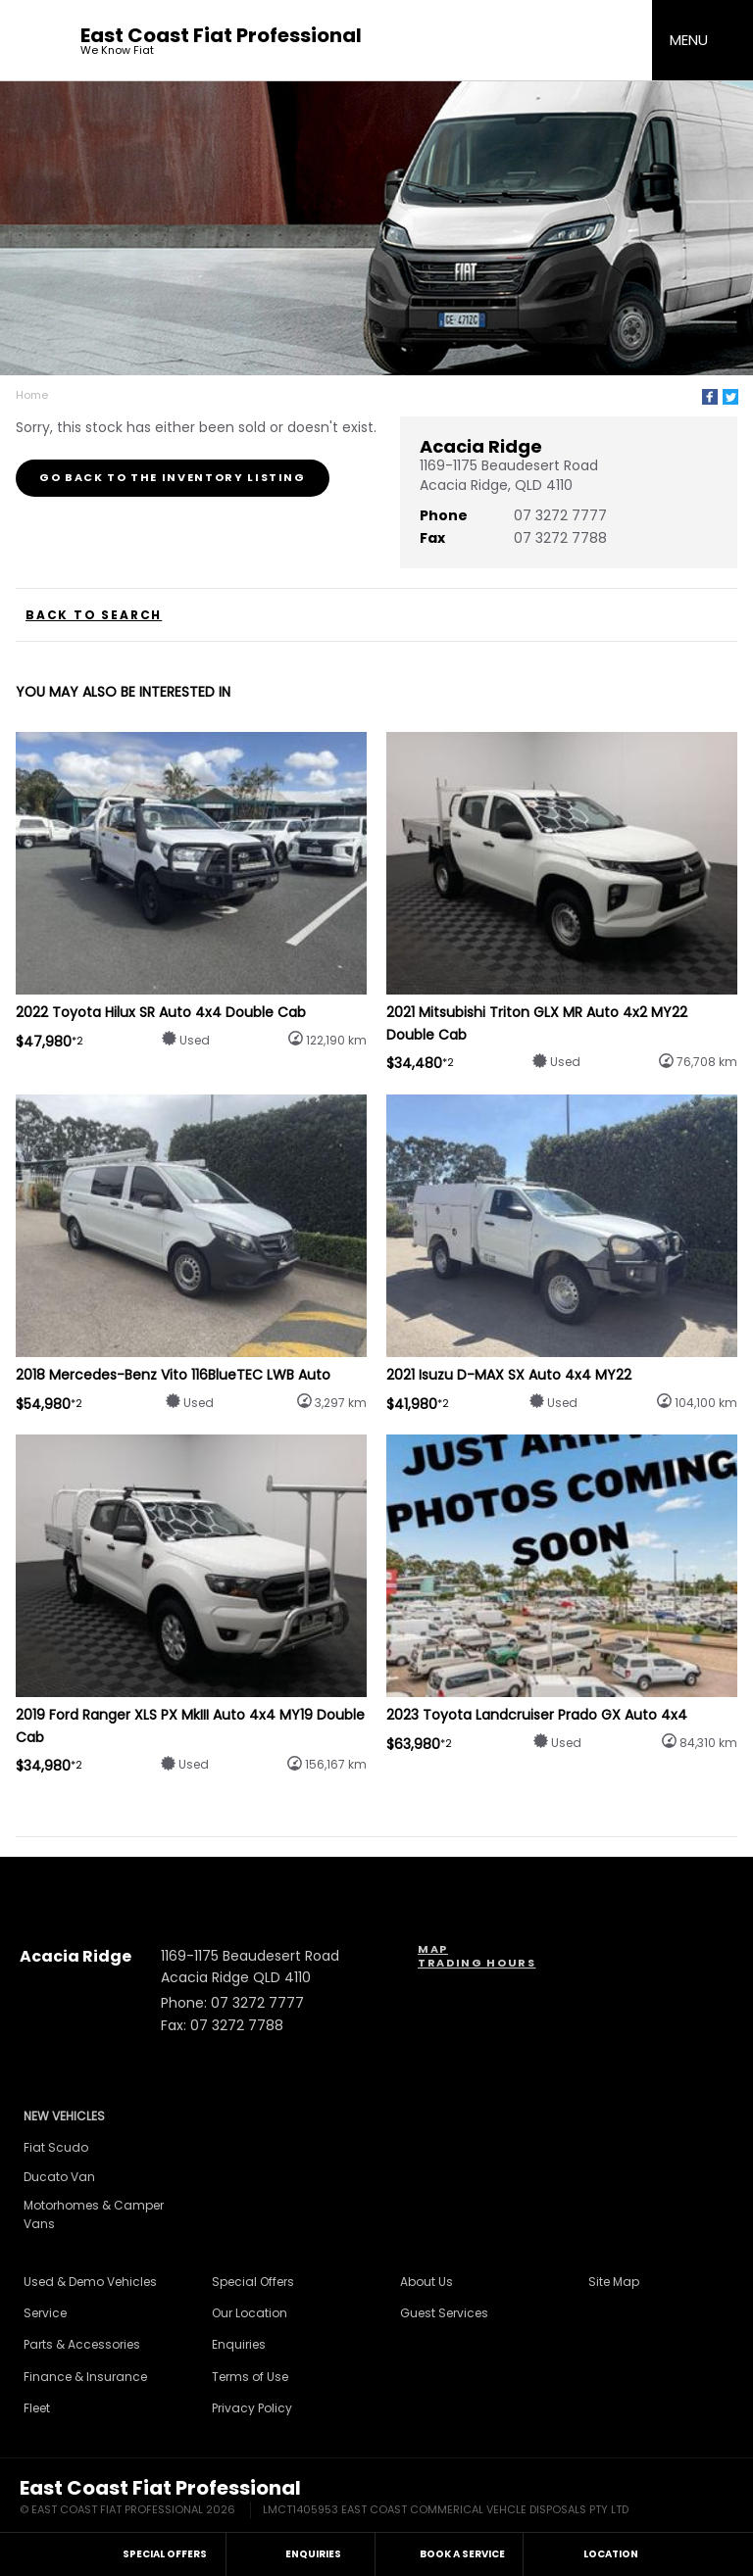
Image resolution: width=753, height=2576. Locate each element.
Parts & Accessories (82, 2344)
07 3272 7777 (560, 515)
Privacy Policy (252, 2408)
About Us (426, 2281)
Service (45, 2313)
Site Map (613, 2281)
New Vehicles (64, 2116)
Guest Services (444, 2313)
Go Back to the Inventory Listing (172, 477)
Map (433, 1949)
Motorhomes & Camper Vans (94, 2214)
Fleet (37, 2408)
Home (32, 395)
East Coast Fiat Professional (221, 40)
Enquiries (239, 2344)
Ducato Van (59, 2176)
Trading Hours (476, 1962)
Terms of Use (250, 2376)
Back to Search (93, 615)
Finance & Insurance (85, 2376)
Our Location (249, 2313)
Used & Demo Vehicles (90, 2281)
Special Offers (253, 2281)
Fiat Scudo (56, 2147)
